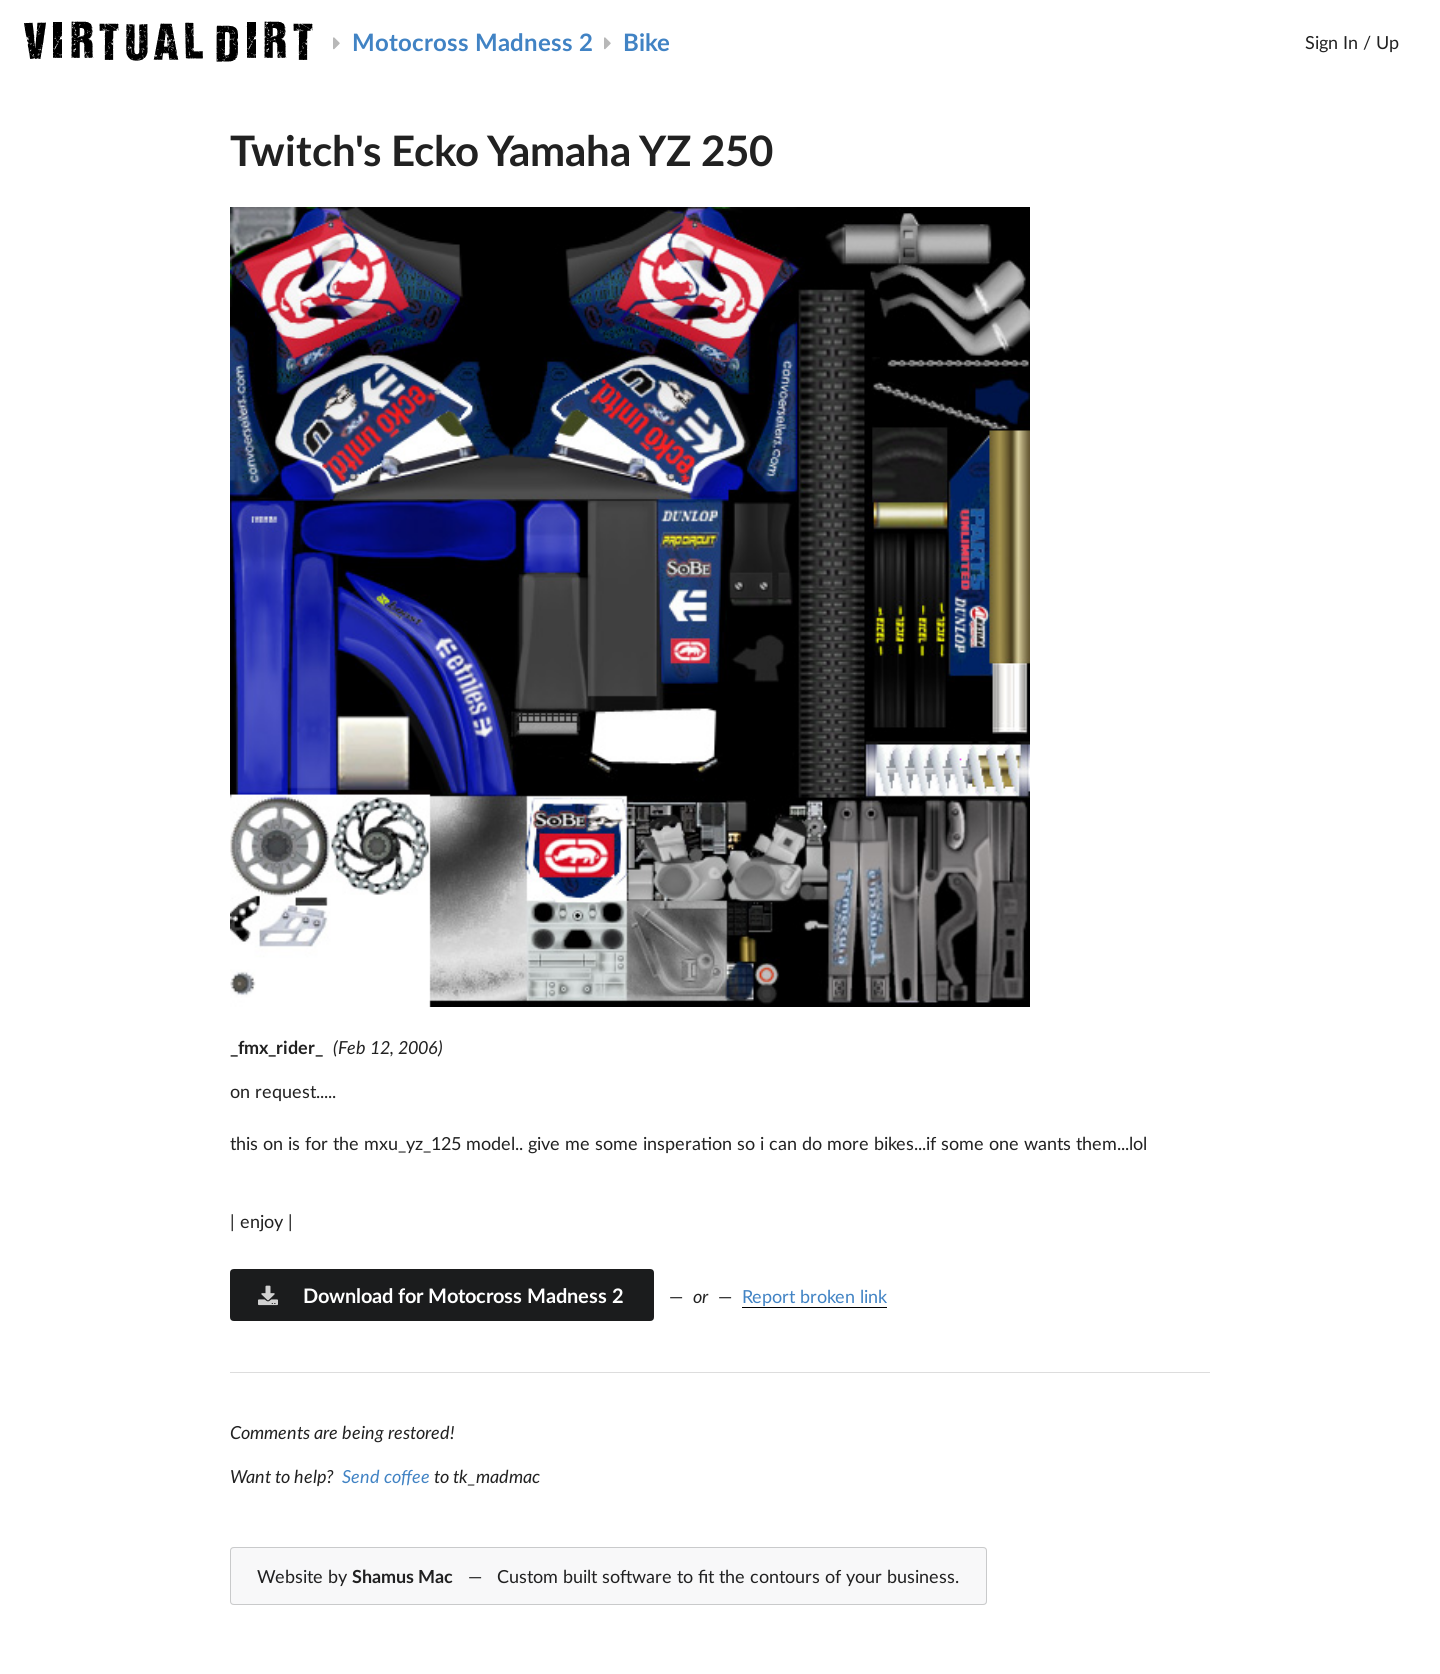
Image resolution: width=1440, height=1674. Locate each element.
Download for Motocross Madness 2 (440, 1295)
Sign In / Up (1352, 42)
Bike (646, 41)
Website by (608, 1577)
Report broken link (814, 1296)
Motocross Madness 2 (472, 41)
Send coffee (386, 1476)
